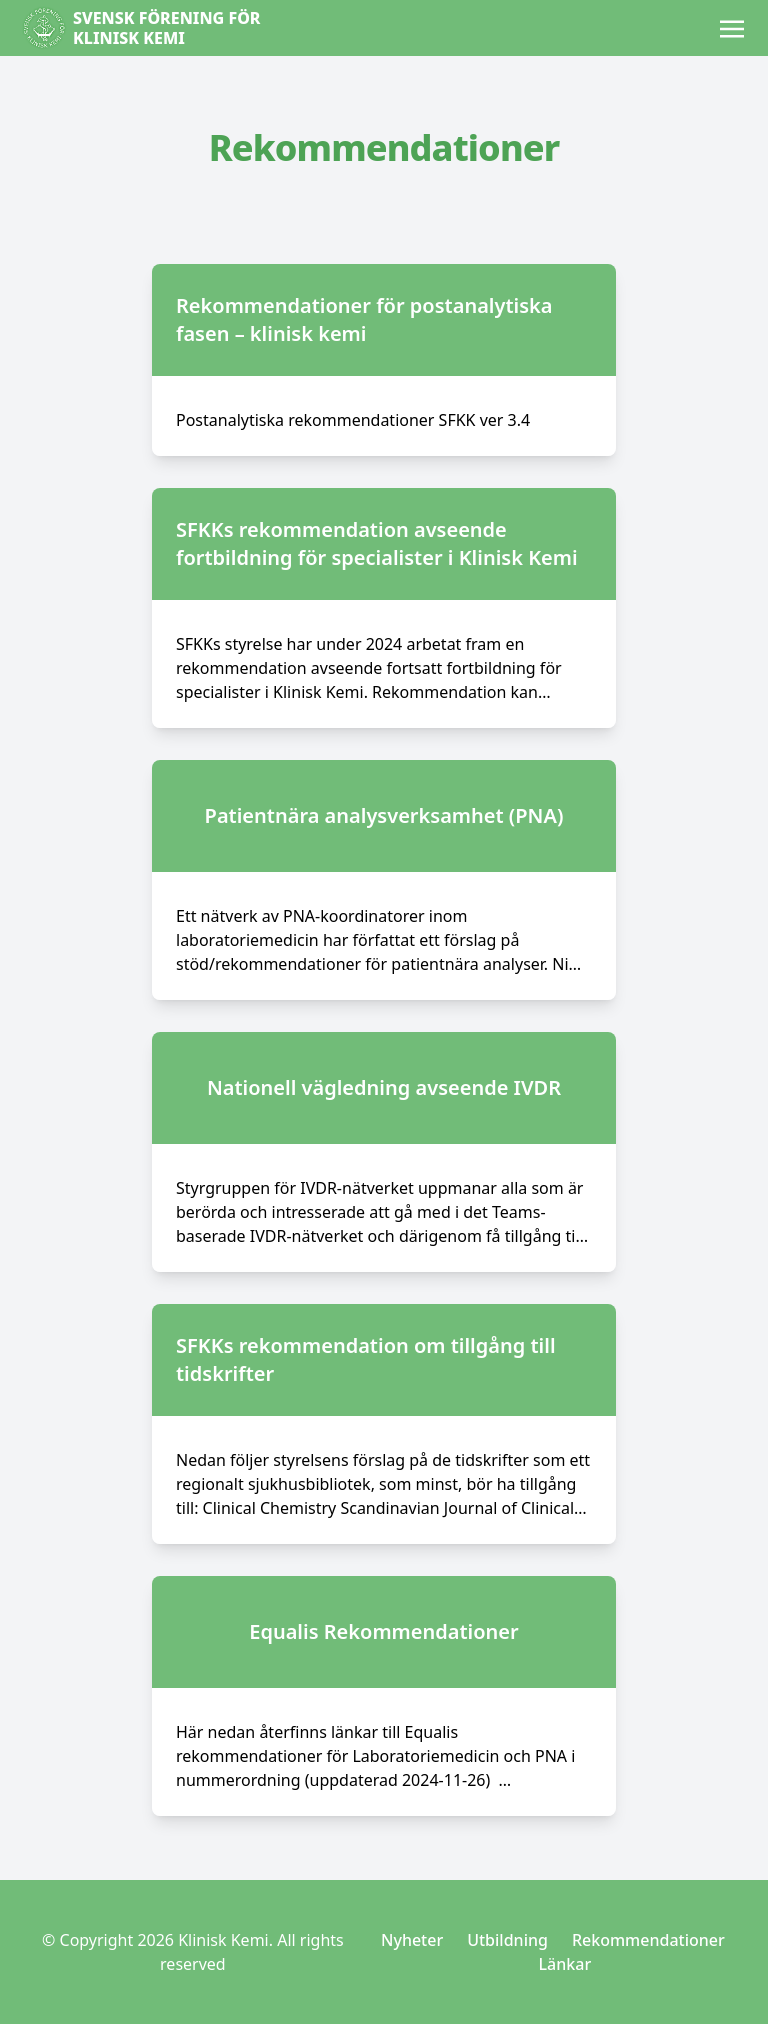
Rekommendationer (648, 1940)
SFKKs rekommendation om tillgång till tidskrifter (366, 1359)
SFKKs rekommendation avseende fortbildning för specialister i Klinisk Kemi (377, 543)
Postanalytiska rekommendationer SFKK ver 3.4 (353, 420)
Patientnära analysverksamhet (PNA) (384, 815)
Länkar (565, 1964)
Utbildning (507, 1940)
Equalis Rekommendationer (384, 1631)
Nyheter (412, 1940)
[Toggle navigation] (732, 27)
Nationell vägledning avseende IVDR (384, 1087)
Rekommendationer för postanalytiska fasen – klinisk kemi (364, 319)
